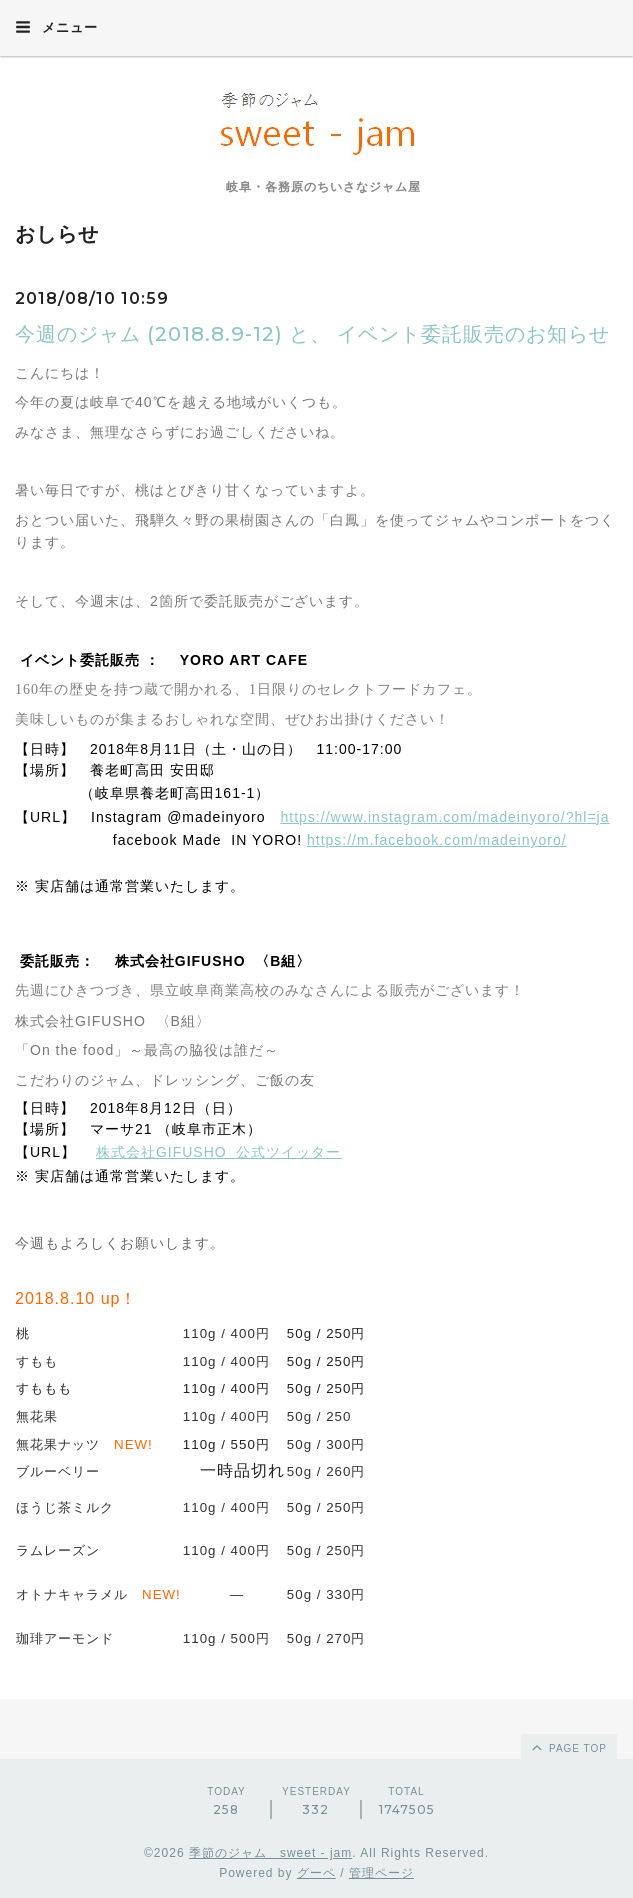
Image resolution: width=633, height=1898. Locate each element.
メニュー (56, 27)
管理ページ (381, 1873)
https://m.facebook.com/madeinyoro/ (437, 840)
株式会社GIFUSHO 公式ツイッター (219, 1152)
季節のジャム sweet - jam (270, 1853)
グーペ (316, 1873)
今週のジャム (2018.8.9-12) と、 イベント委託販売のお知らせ (312, 334)
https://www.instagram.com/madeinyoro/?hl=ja (445, 817)
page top (568, 1747)
